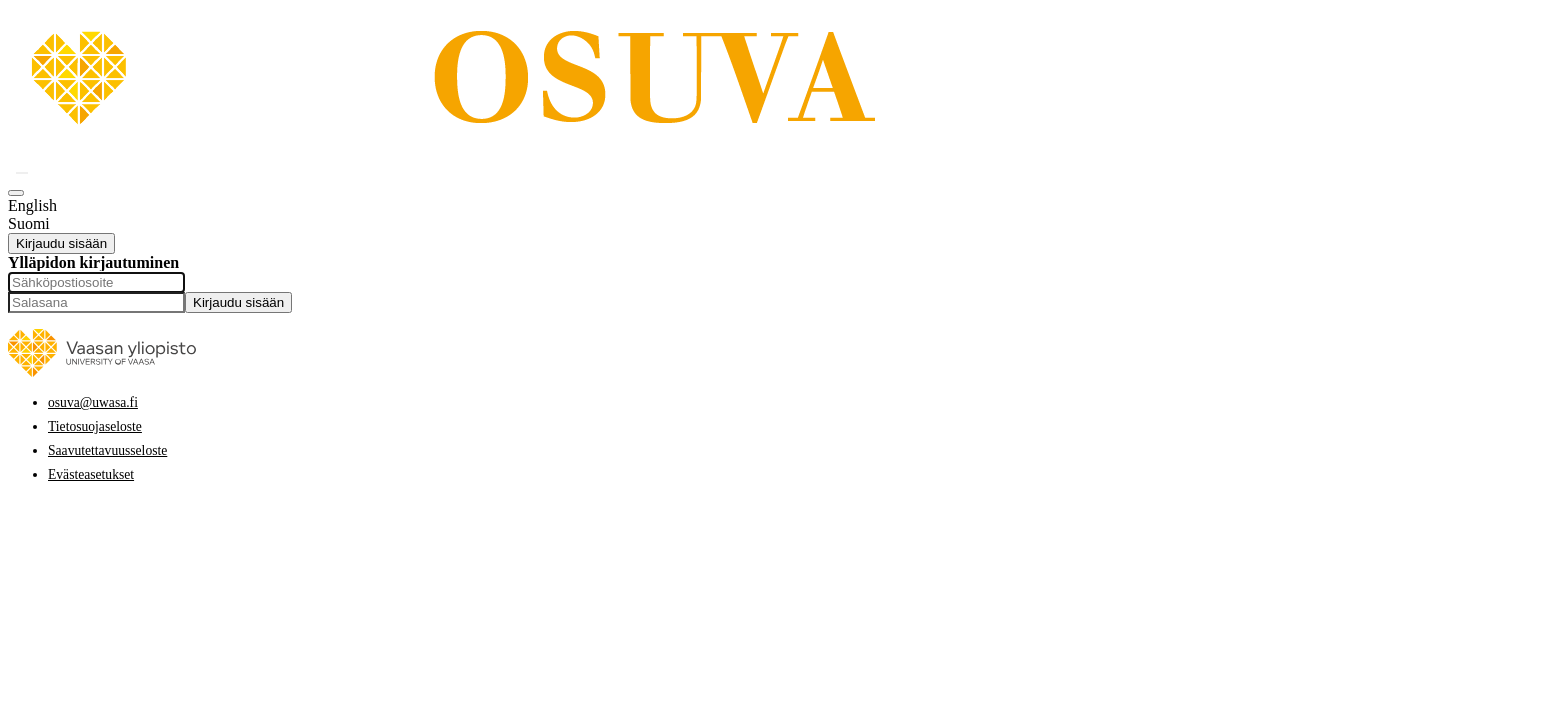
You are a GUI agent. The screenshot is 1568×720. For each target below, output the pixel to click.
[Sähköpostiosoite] (96, 282)
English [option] (32, 205)
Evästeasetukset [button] (91, 474)
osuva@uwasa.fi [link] (93, 402)
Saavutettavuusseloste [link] (107, 450)
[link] (542, 148)
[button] (22, 173)
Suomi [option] (29, 223)
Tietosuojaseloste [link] (95, 426)
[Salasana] (96, 302)
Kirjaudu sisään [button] (61, 243)
